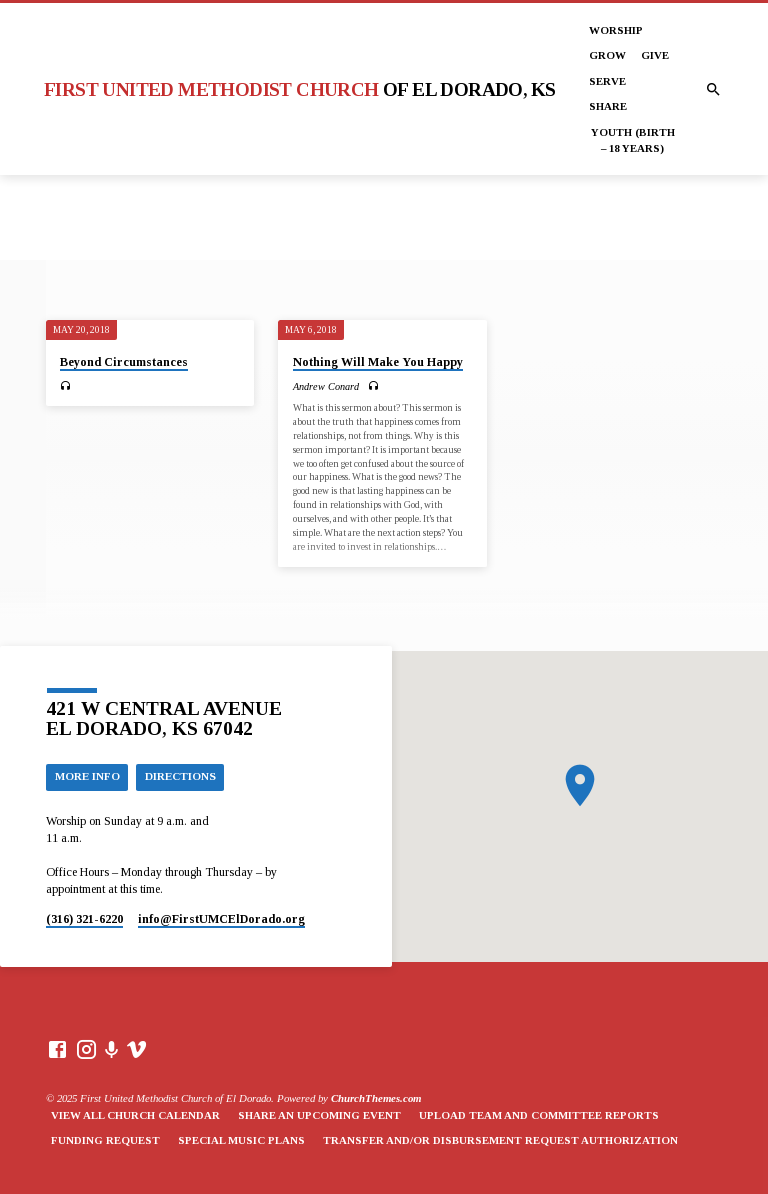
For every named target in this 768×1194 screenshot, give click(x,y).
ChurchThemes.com (376, 1098)
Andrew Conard (326, 386)
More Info (87, 776)
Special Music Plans (241, 1140)
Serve (607, 81)
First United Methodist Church (299, 89)
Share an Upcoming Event (319, 1115)
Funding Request (105, 1140)
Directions (180, 776)
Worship (616, 30)
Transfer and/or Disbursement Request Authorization (500, 1140)
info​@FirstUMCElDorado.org (221, 919)
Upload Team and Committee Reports (539, 1115)
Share (608, 106)
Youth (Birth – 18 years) (633, 140)
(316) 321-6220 (84, 919)
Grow (607, 55)
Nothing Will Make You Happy (378, 362)
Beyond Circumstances (124, 362)
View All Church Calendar (135, 1115)
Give (655, 55)
